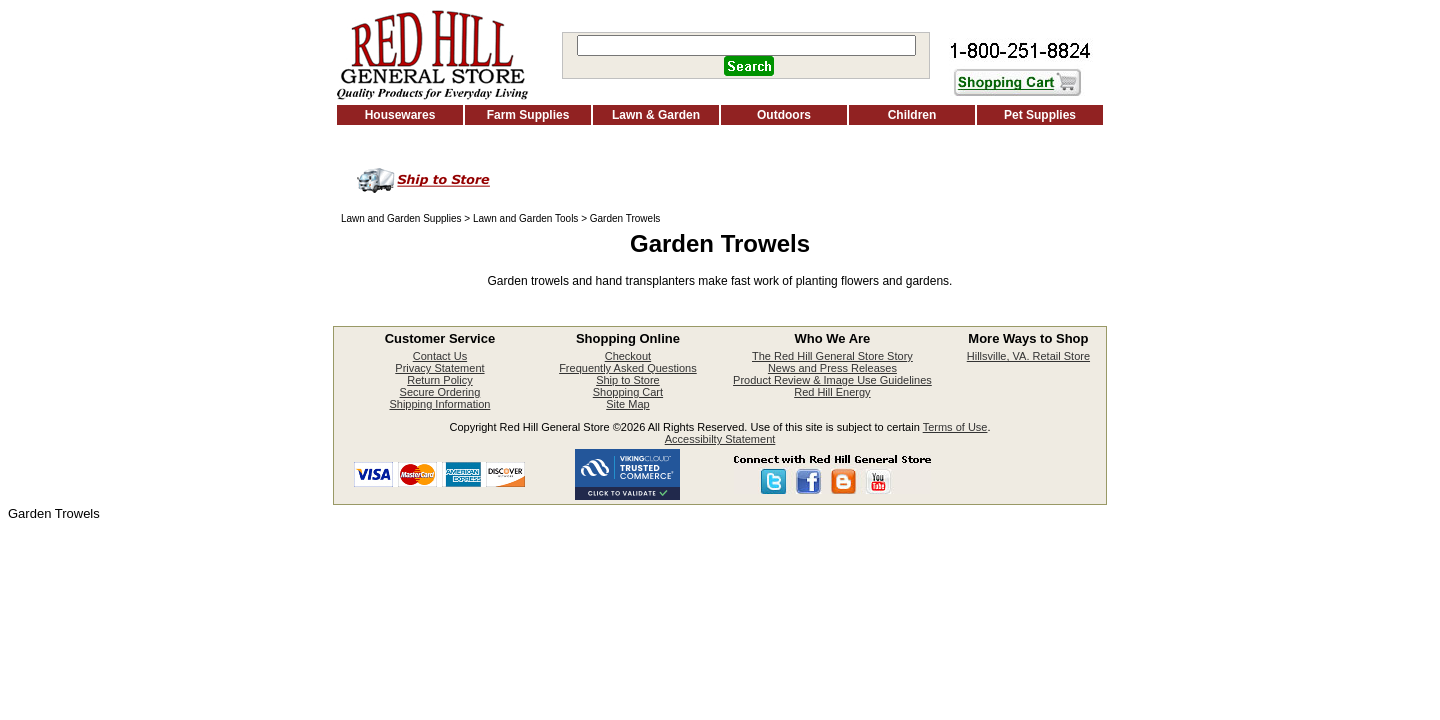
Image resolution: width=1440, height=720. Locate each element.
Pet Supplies (1040, 115)
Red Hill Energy (832, 392)
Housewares (400, 115)
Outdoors (784, 115)
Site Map (627, 404)
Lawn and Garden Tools (525, 218)
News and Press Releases (832, 368)
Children (912, 115)
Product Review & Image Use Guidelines (832, 380)
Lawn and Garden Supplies (401, 218)
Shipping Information (439, 404)
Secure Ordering (440, 392)
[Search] (746, 45)
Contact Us (440, 356)
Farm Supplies (528, 115)
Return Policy (439, 380)
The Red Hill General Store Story (832, 356)
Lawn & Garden (656, 115)
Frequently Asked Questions (628, 368)
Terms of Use (955, 427)
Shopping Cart (628, 392)
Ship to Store (628, 380)
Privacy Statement (439, 368)
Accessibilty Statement (720, 439)
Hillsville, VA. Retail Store (1028, 356)
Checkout (628, 356)
